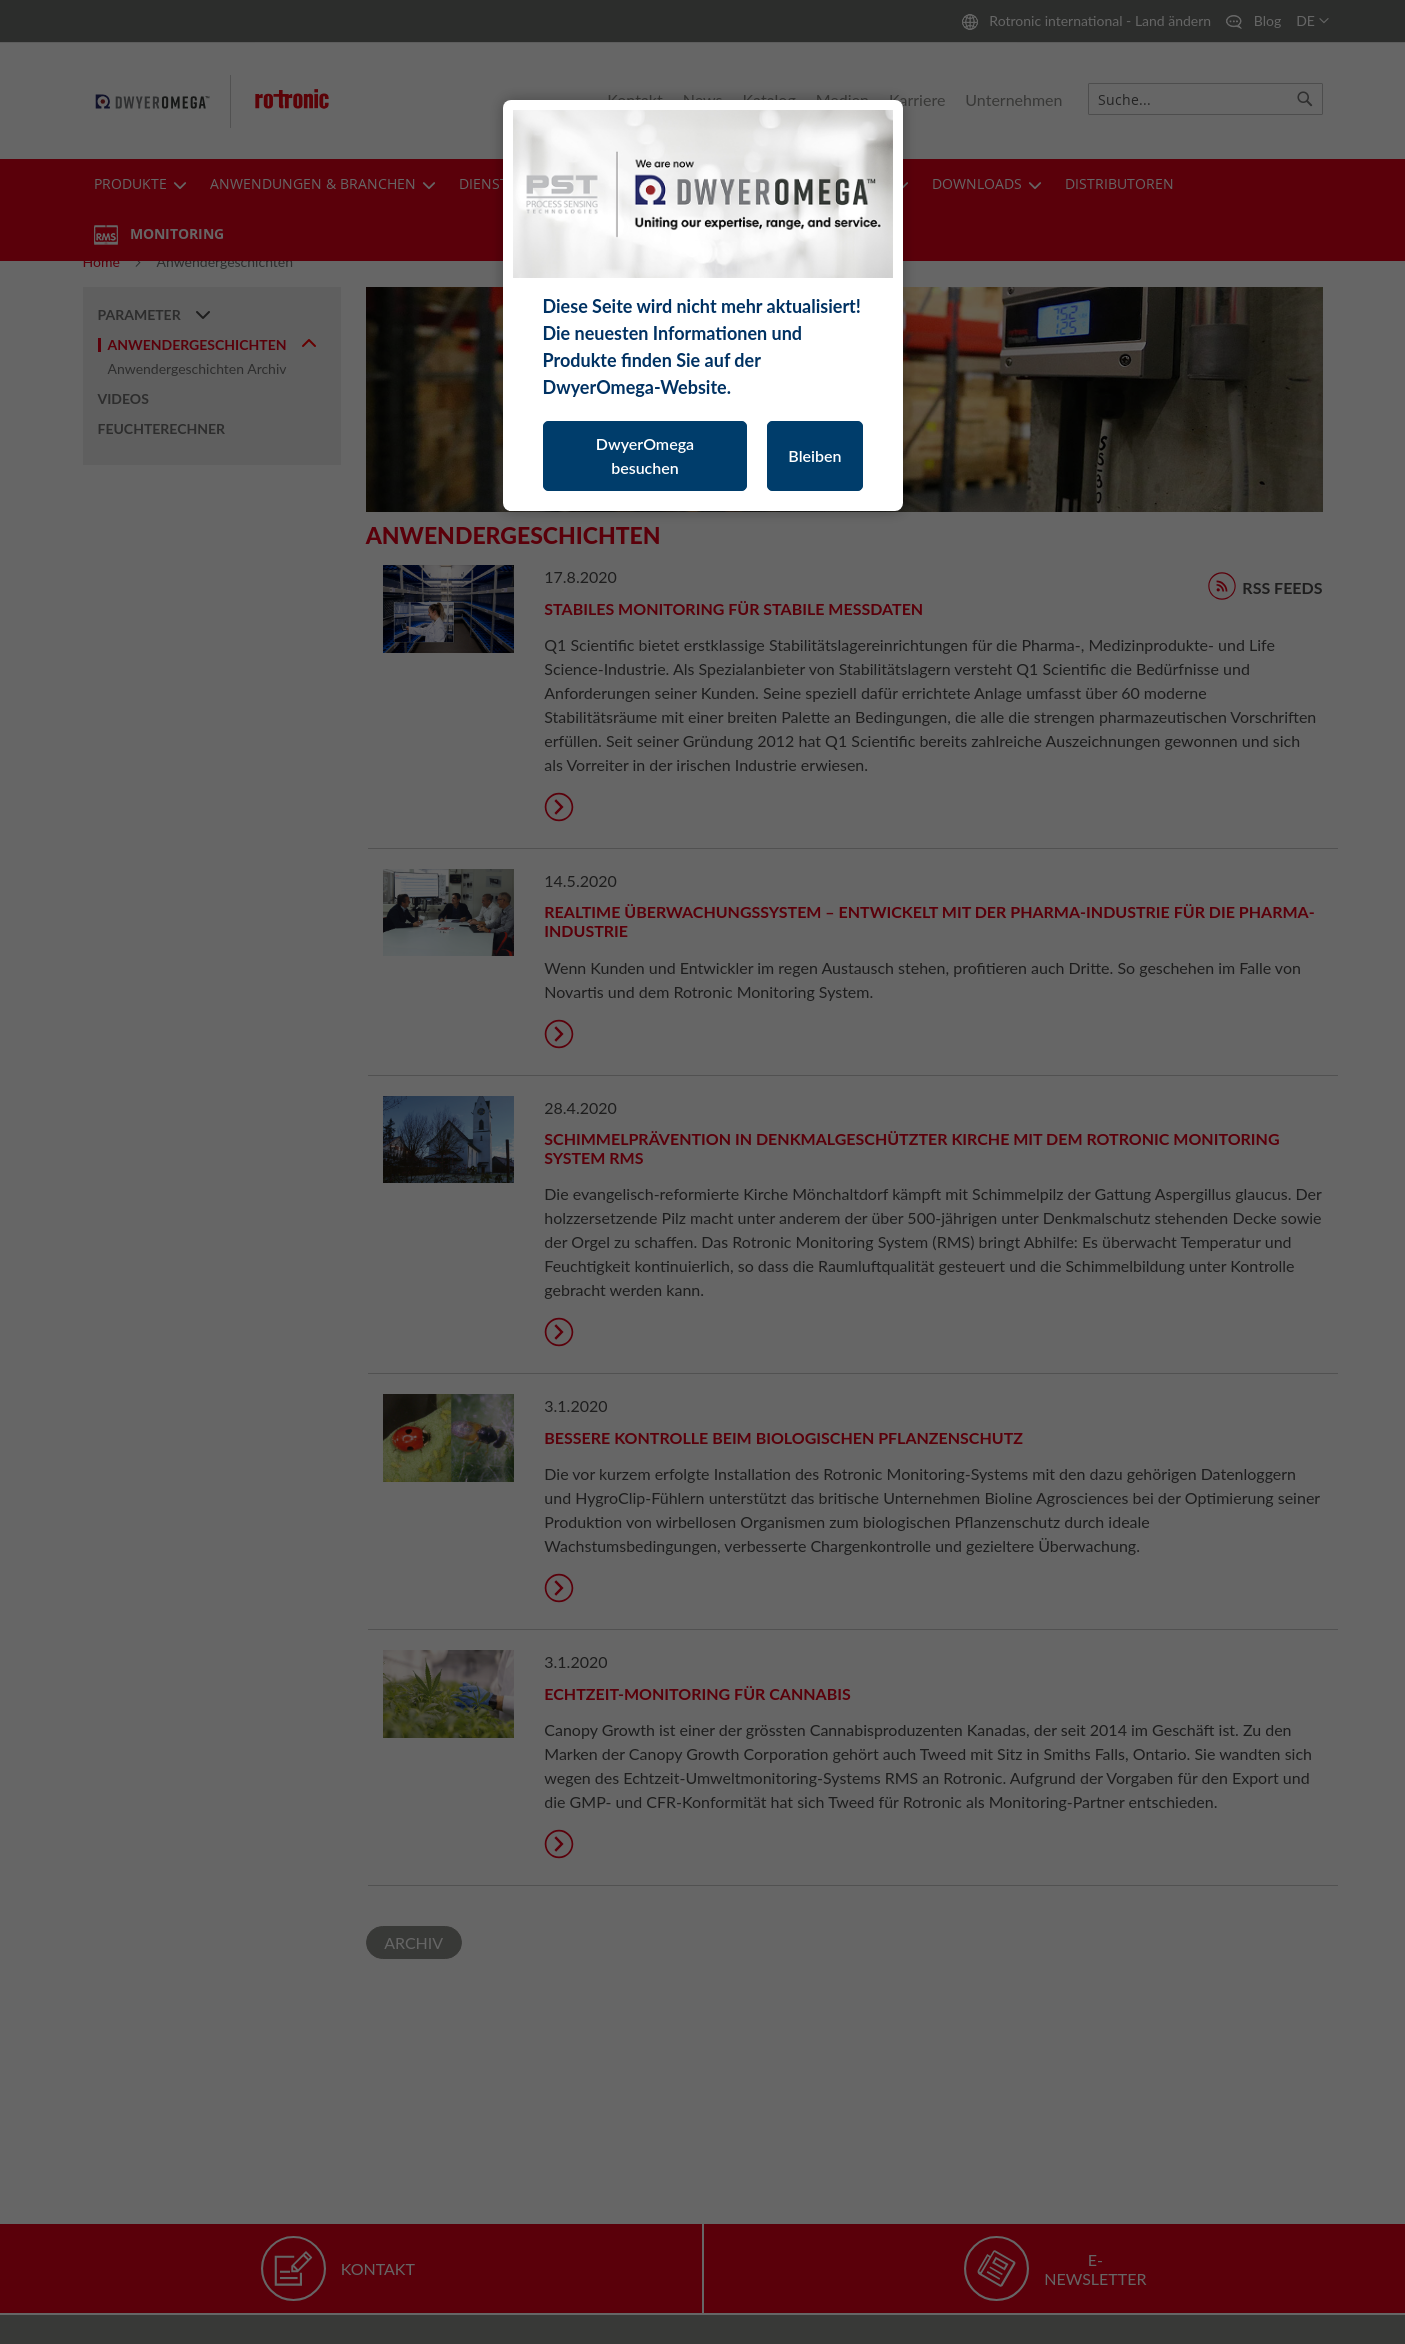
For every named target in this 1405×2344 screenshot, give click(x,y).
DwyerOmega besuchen (645, 455)
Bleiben (814, 455)
